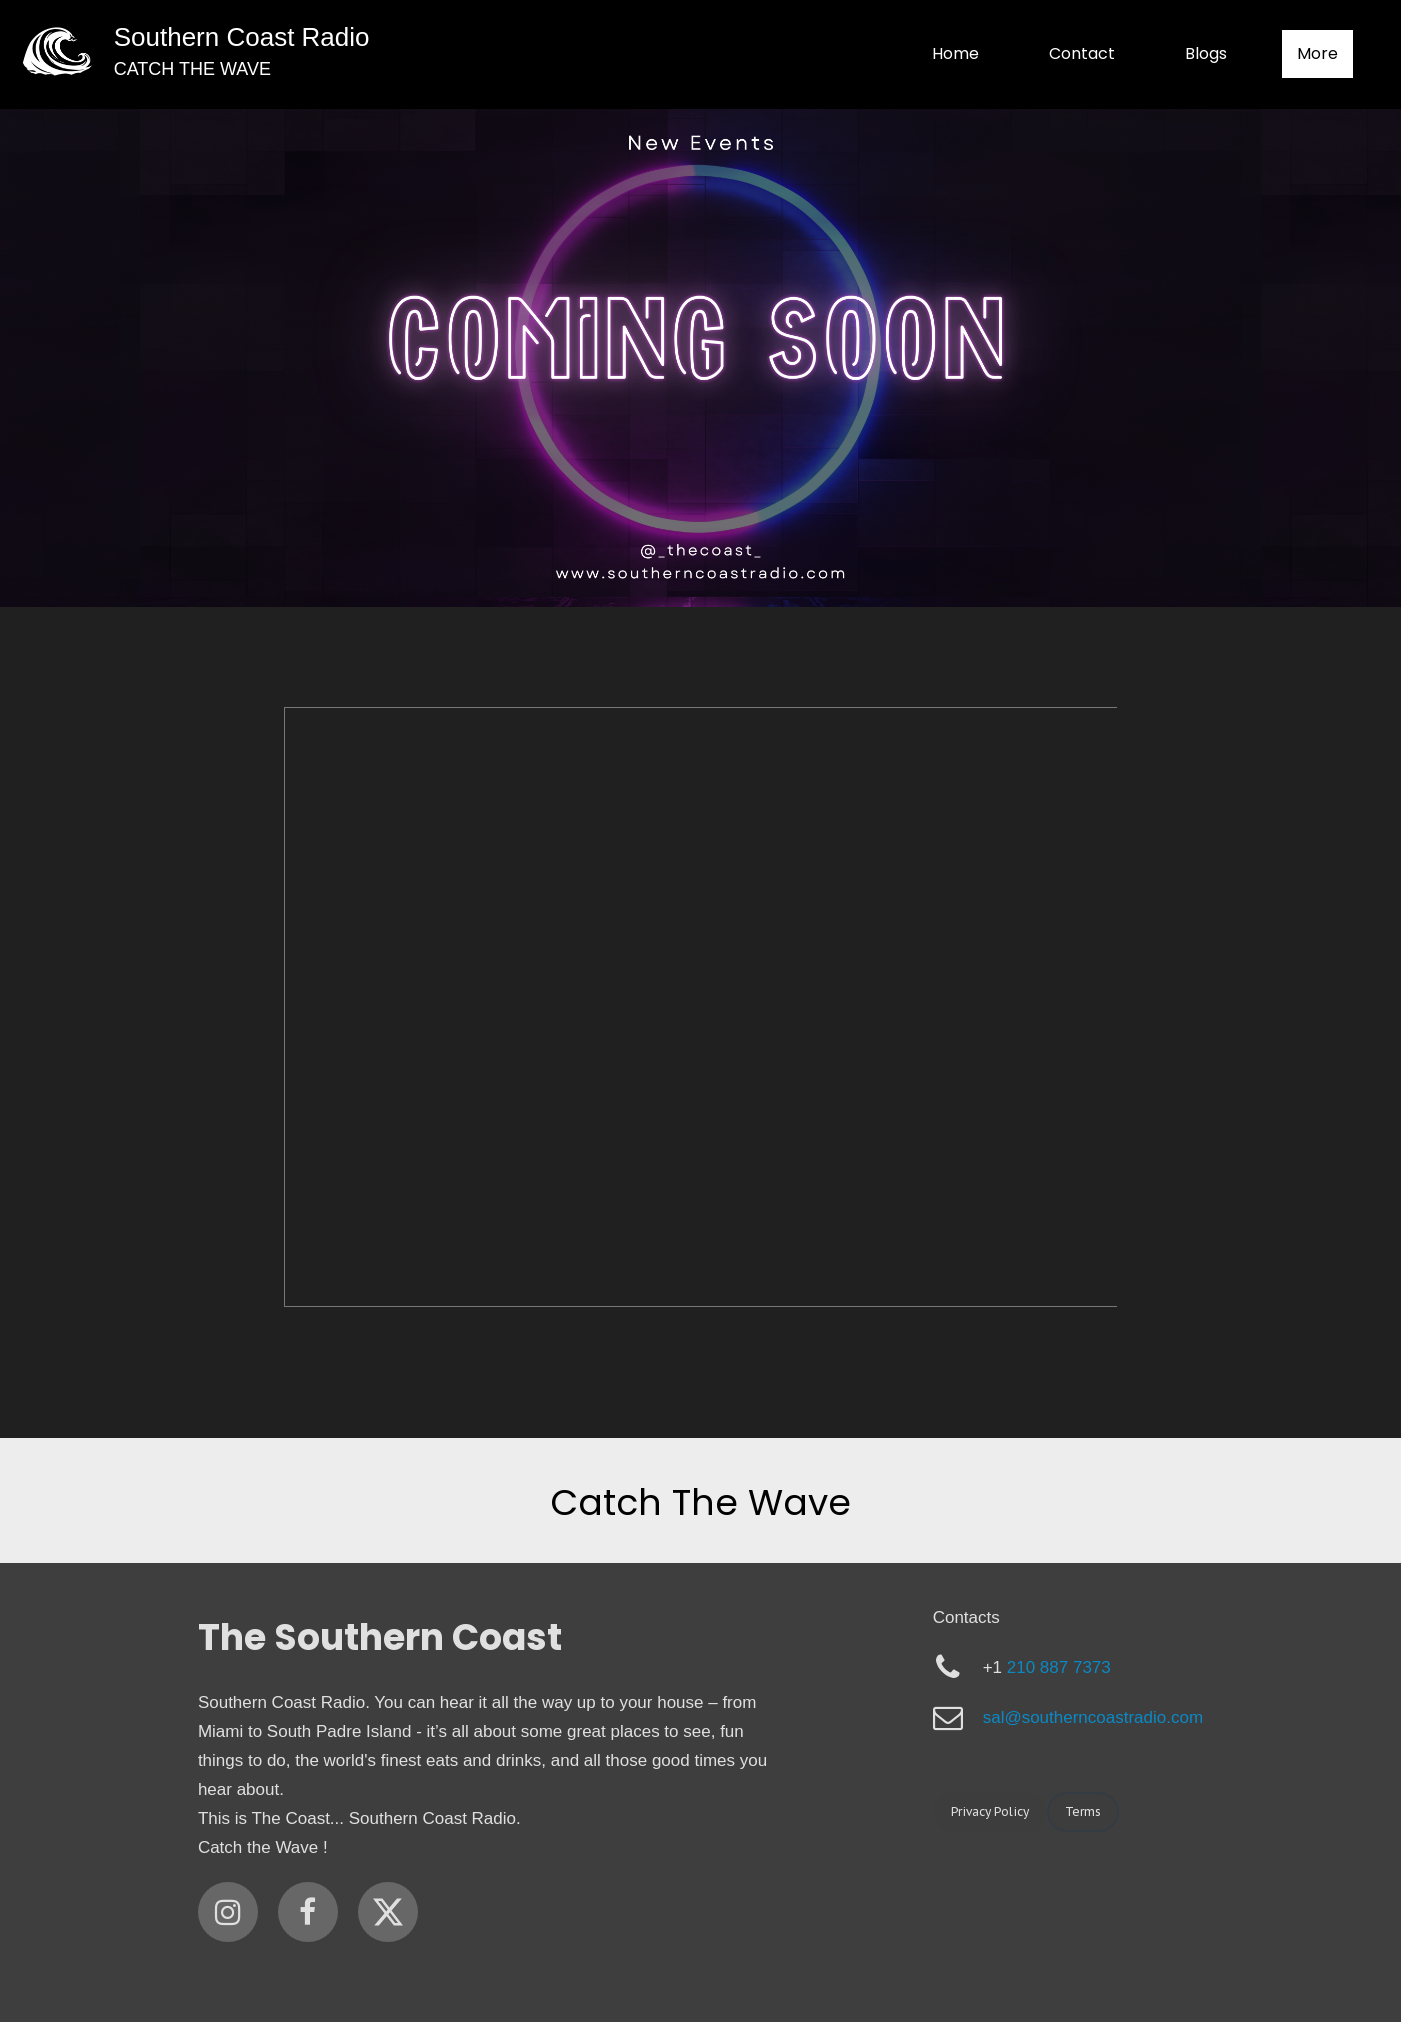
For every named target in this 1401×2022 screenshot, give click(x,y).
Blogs (1206, 53)
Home (955, 53)
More (1317, 53)
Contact (1082, 53)
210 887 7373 (1059, 1667)
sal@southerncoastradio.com (1093, 1717)
